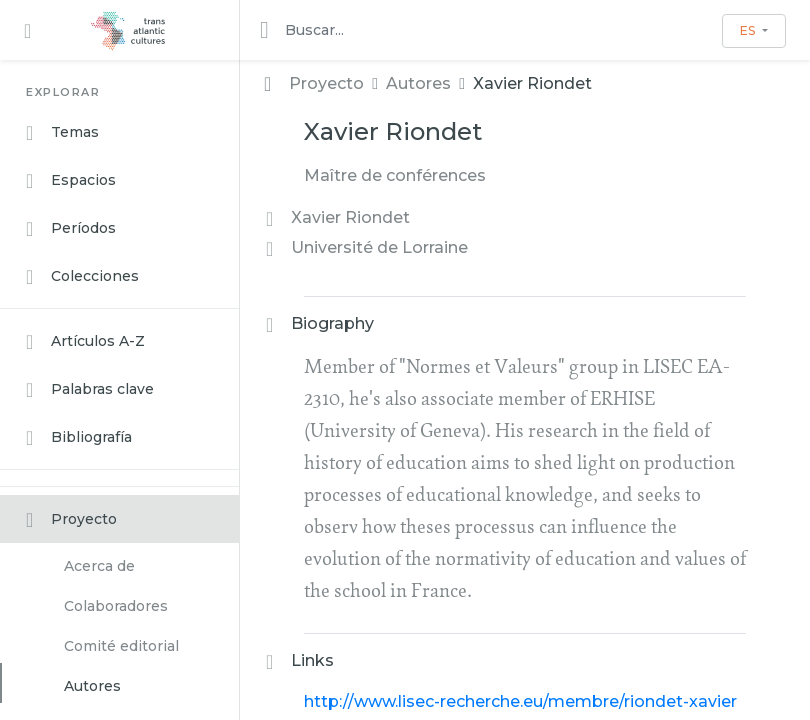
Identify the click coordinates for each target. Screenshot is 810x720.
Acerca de (99, 566)
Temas (62, 133)
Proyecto (71, 520)
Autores (92, 686)
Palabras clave (90, 390)
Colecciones (82, 277)
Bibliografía (79, 438)
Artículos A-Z (85, 342)
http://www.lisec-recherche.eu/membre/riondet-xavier (520, 701)
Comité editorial (121, 646)
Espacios (71, 181)
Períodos (71, 229)
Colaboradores (116, 606)
